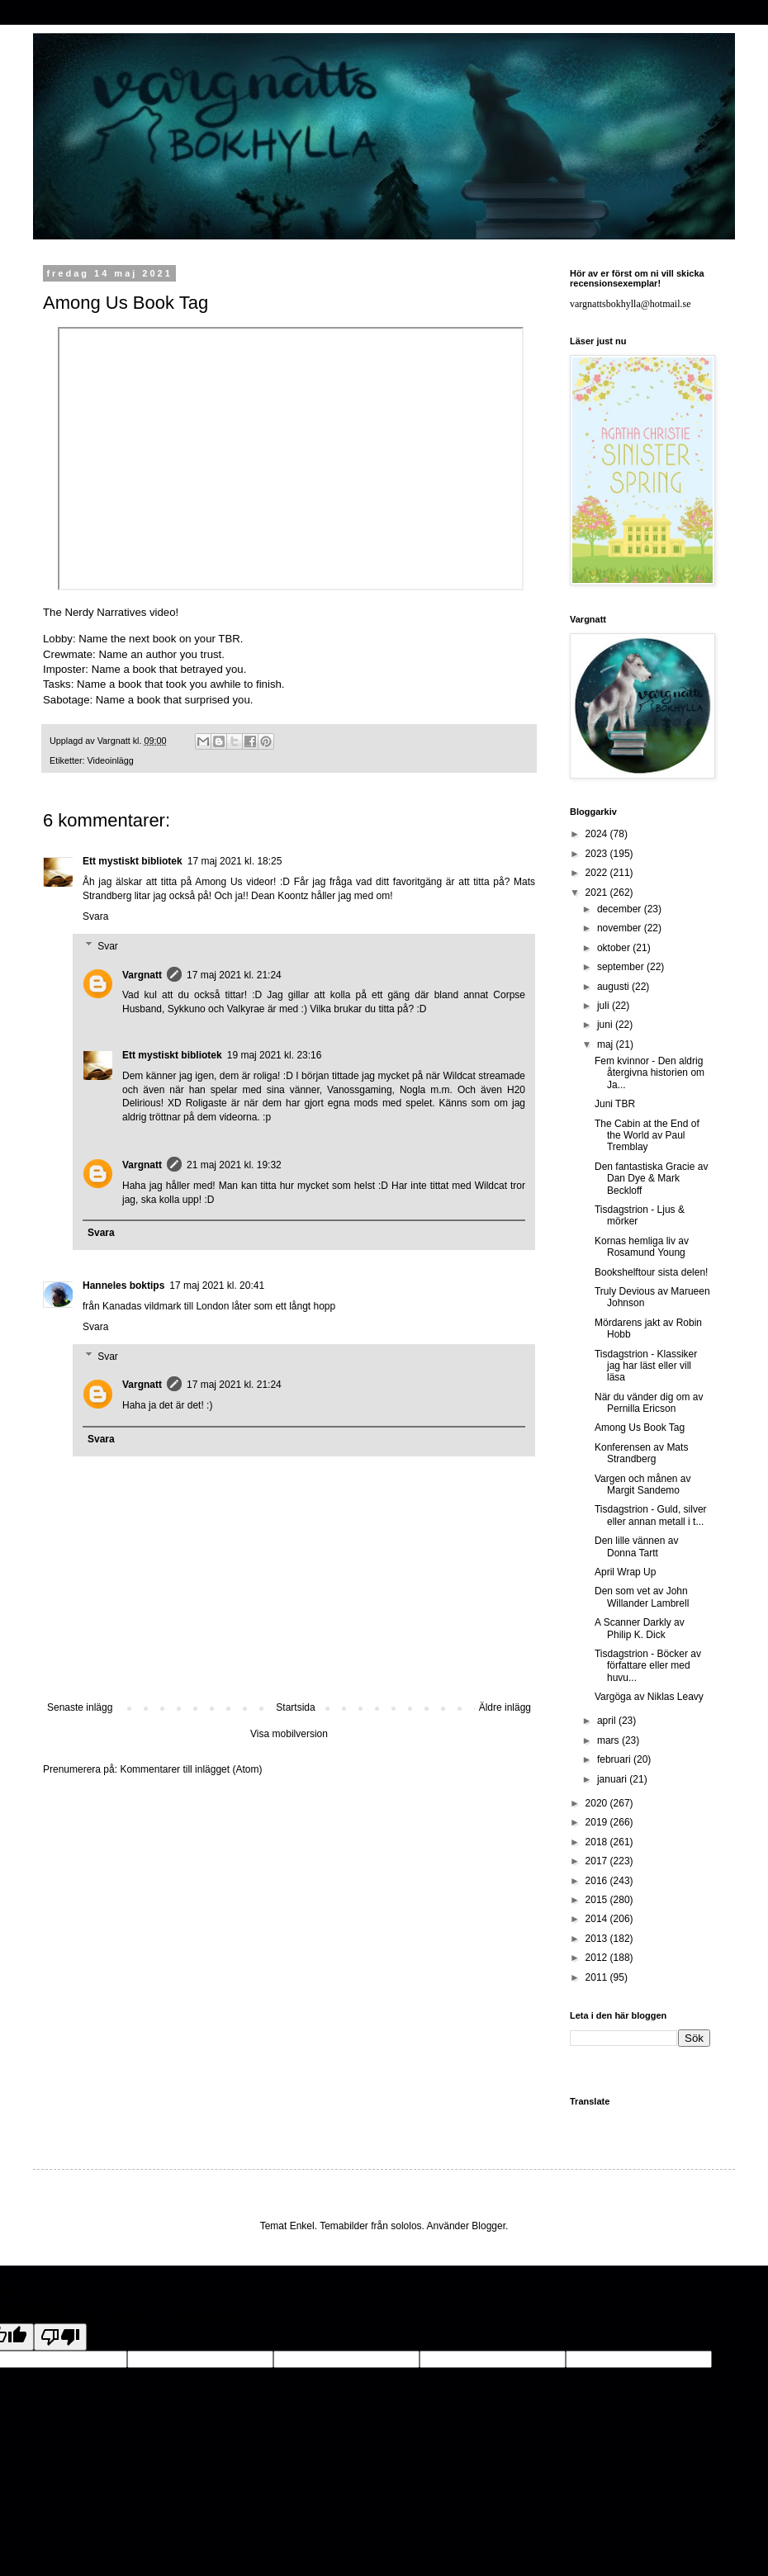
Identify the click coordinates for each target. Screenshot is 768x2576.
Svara (95, 916)
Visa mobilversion (289, 1734)
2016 (597, 1881)
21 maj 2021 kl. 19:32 (234, 1165)
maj (606, 1044)
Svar (107, 946)
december (620, 909)
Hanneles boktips (123, 1285)
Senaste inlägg (79, 1707)
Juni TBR (615, 1104)
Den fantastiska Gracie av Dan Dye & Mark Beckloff (651, 1178)
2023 (597, 853)
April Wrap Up (625, 1572)
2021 (597, 892)
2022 (597, 872)
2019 (597, 1822)
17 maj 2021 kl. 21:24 (234, 975)
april (608, 1720)
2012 (597, 1957)
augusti (614, 986)
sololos (406, 2226)
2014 (597, 1919)
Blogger (488, 2226)
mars (609, 1740)
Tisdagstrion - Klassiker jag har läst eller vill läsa (646, 1366)
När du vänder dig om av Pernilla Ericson (649, 1402)
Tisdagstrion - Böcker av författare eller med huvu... (648, 1665)
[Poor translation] (60, 2337)
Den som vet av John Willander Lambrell (642, 1596)
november (620, 928)
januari (613, 1779)
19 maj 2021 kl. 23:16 (274, 1055)
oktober (615, 948)
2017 (597, 1861)
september (622, 967)
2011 (597, 1977)
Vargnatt (142, 975)
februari (615, 1759)
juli (604, 1005)
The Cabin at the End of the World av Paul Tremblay (647, 1135)
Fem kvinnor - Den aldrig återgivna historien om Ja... (649, 1073)
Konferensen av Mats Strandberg (641, 1453)
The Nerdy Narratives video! (110, 612)
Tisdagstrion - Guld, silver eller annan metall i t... (651, 1515)
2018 (597, 1842)
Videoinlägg (111, 760)
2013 (597, 1938)
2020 (597, 1803)
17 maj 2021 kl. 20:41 (216, 1285)
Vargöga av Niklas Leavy (649, 1696)
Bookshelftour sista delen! (651, 1272)
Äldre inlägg (505, 1707)
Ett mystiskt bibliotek (133, 861)
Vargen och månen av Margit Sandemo (643, 1484)
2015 (597, 1900)
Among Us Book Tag (640, 1427)
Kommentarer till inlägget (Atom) (191, 1769)
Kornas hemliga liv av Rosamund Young (642, 1246)
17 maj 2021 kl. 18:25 (234, 861)
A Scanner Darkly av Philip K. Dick (640, 1628)
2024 (597, 834)
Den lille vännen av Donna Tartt (636, 1546)
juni (606, 1024)
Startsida (295, 1707)
